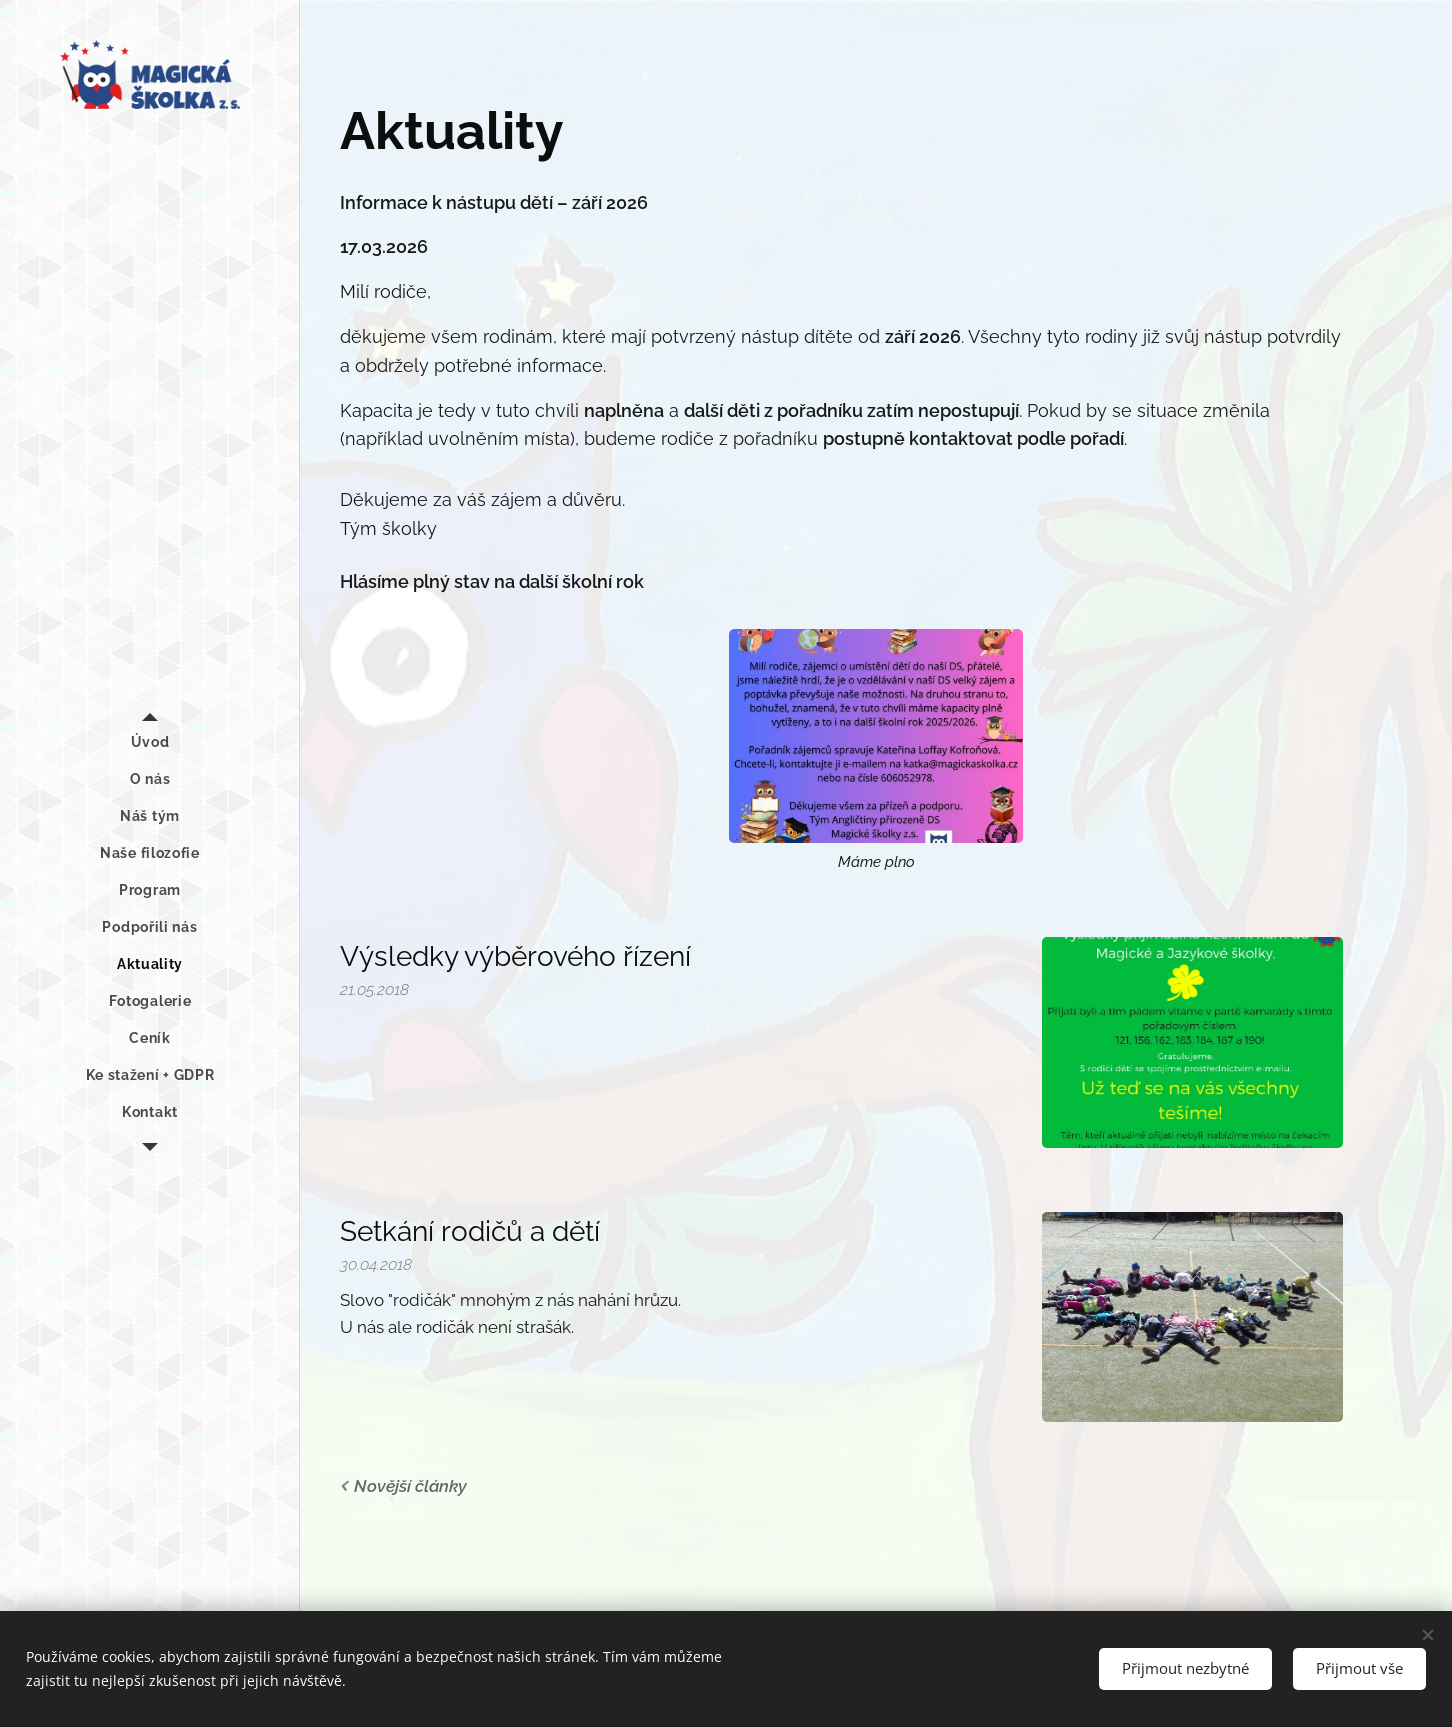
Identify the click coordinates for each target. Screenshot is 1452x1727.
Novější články (410, 1486)
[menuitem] (150, 742)
